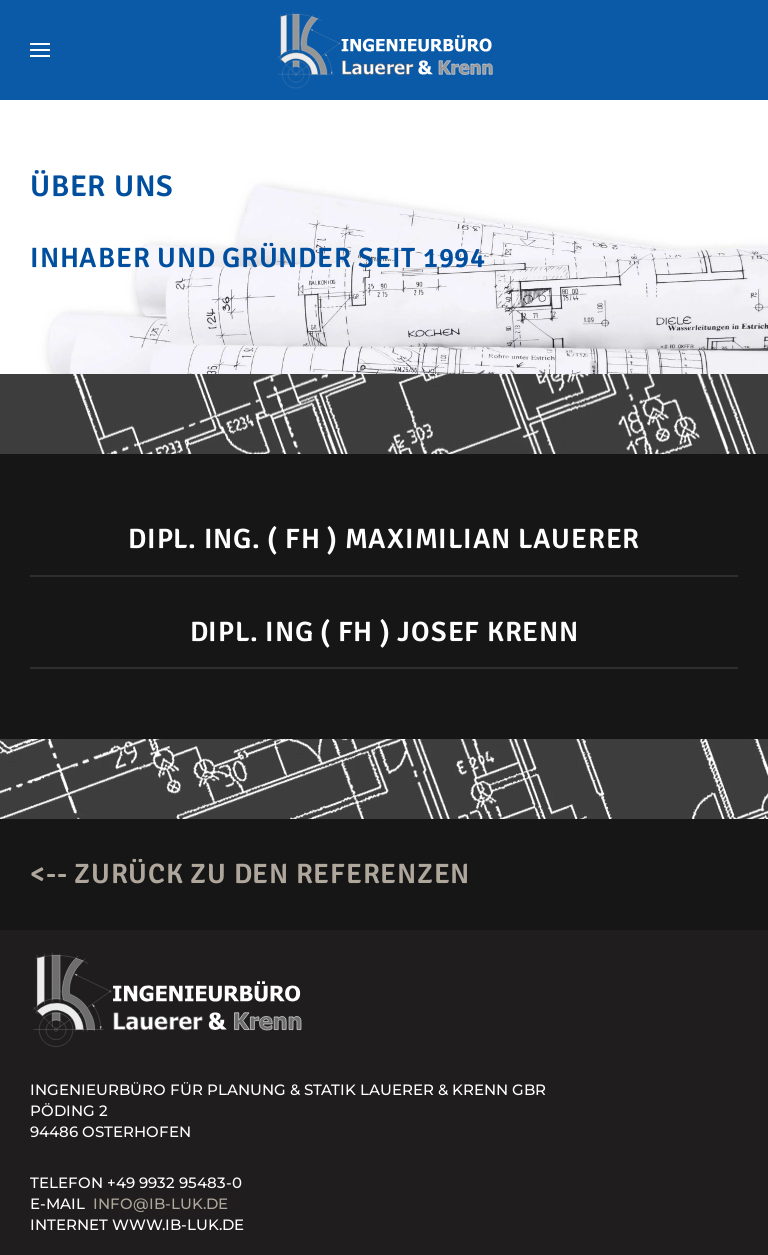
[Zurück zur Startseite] (384, 50)
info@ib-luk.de (160, 1203)
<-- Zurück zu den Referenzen (250, 874)
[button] (40, 50)
